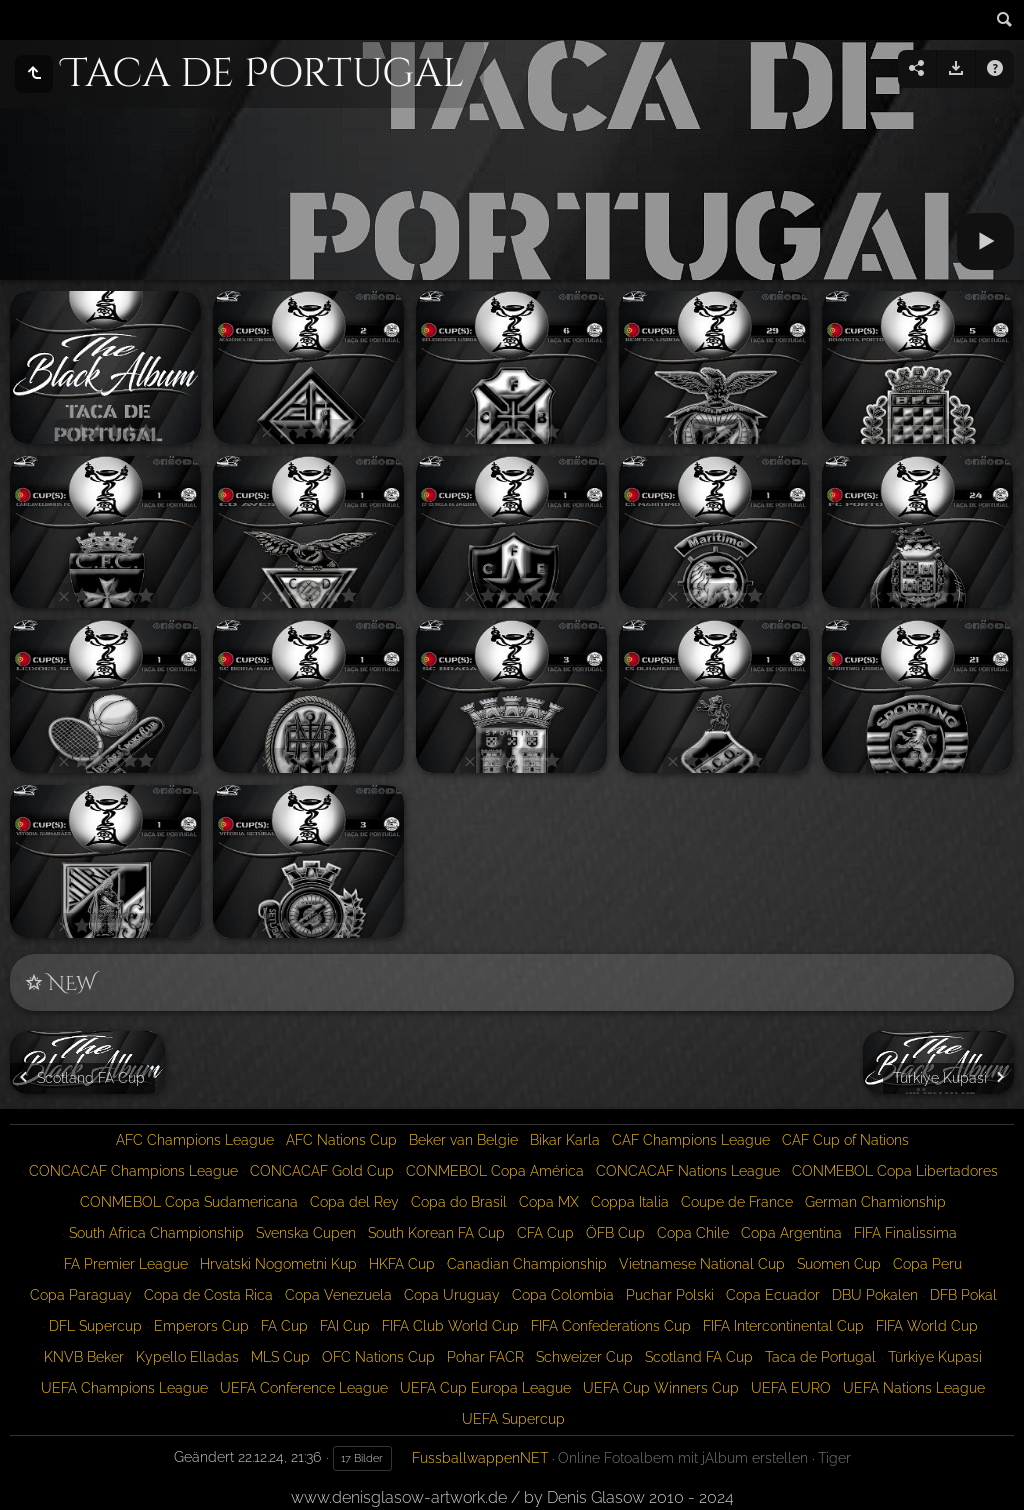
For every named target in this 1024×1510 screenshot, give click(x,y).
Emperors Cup (201, 1326)
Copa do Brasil (459, 1202)
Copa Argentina (791, 1233)
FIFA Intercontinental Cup (783, 1326)
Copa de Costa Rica (208, 1295)
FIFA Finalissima (905, 1233)
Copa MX (549, 1202)
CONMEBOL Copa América (495, 1171)
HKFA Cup (402, 1264)
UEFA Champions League (124, 1388)
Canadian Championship (527, 1264)
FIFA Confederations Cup (611, 1326)
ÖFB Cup (615, 1233)
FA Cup (284, 1326)
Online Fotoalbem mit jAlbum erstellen (683, 1458)
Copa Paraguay (81, 1295)
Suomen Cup (839, 1264)
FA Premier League (126, 1264)
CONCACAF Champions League (133, 1171)
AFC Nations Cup (341, 1140)
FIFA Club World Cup (450, 1326)
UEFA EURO (791, 1388)
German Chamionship (875, 1202)
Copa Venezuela (338, 1295)
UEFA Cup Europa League (485, 1388)
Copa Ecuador (773, 1295)
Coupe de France (737, 1202)
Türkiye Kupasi (935, 1357)
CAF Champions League (691, 1140)
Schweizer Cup (584, 1357)
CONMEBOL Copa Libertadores (895, 1171)
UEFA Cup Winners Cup (661, 1388)
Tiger (834, 1458)
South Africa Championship (156, 1233)
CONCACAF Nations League (688, 1171)
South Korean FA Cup (436, 1233)
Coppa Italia (630, 1202)
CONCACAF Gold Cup (322, 1171)
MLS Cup (280, 1357)
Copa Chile (693, 1233)
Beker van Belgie (463, 1140)
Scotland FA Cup (699, 1357)
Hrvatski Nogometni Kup (278, 1264)
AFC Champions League (195, 1140)
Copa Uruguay (452, 1295)
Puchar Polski (670, 1295)
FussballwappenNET (480, 1458)
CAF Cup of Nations (845, 1140)
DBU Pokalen (875, 1295)
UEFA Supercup (513, 1419)
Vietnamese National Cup (702, 1264)
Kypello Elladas (187, 1357)
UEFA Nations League (914, 1388)
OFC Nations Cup (378, 1357)
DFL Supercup (95, 1326)
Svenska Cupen (306, 1233)
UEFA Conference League (304, 1388)
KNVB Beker (84, 1357)
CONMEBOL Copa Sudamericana (189, 1202)
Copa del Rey (354, 1202)
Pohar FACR (485, 1357)
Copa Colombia (563, 1295)
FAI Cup (345, 1326)
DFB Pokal (963, 1295)
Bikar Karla (565, 1140)
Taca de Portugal (820, 1357)
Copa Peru (927, 1264)
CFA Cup (545, 1233)
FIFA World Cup (927, 1326)
